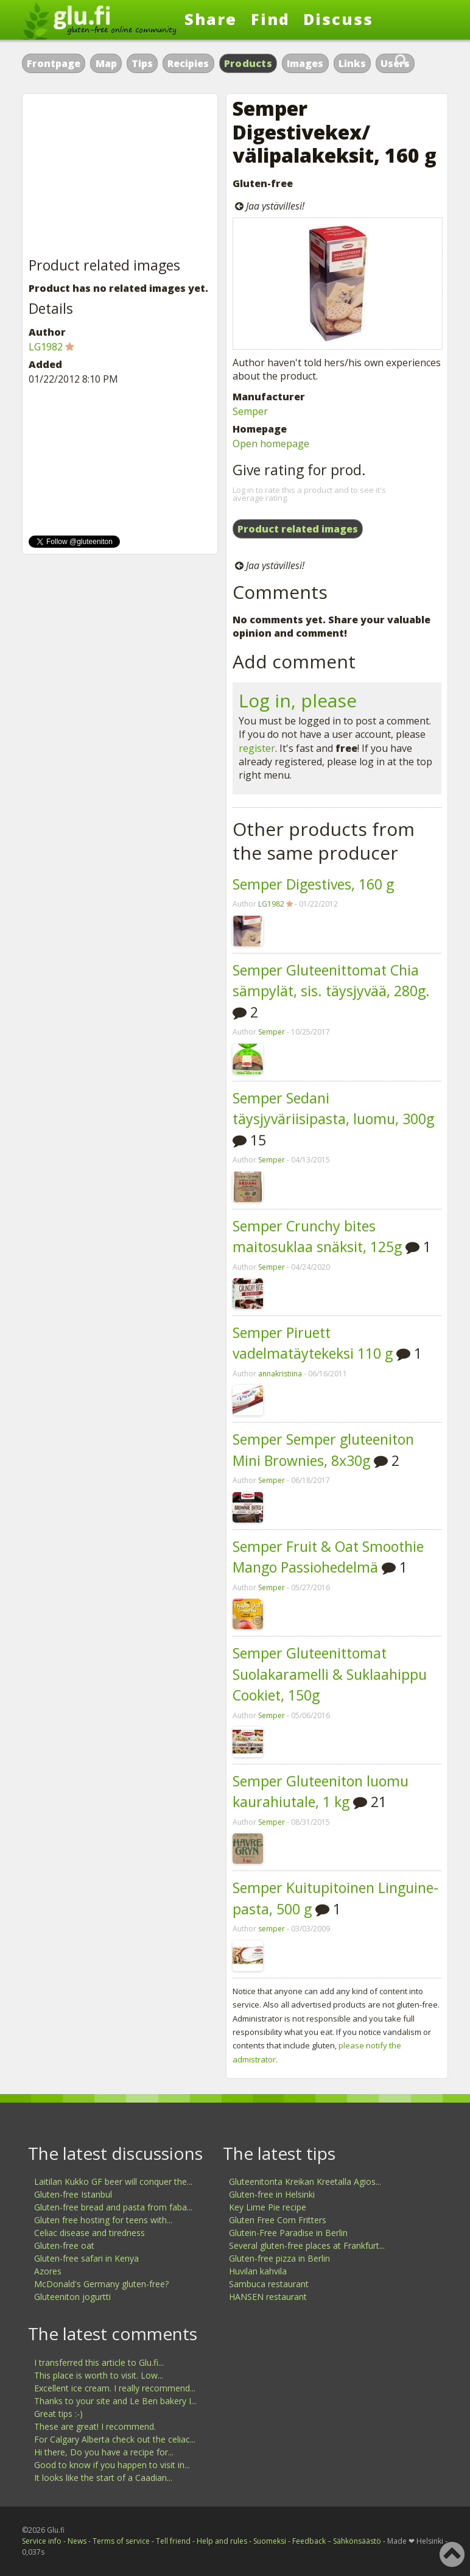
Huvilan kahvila (258, 2271)
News (77, 2541)
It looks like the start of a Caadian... (103, 2477)
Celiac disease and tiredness (89, 2232)
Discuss (338, 19)
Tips (142, 63)
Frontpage (53, 63)
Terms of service (121, 2541)
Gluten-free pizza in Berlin (279, 2258)
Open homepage (271, 443)
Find (270, 19)
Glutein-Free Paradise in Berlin (288, 2232)
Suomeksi (269, 2541)
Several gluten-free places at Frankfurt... (307, 2245)
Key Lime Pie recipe (267, 2207)
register (257, 748)
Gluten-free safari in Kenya (86, 2258)
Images (305, 63)
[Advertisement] (120, 176)
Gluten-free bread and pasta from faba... (113, 2207)
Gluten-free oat (64, 2245)
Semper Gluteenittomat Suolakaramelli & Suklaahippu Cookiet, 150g (330, 1674)
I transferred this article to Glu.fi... (99, 2362)
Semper (250, 411)
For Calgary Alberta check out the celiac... (114, 2439)
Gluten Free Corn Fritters (277, 2220)
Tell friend (173, 2541)
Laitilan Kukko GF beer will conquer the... (113, 2181)
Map (106, 63)
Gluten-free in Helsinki (272, 2194)
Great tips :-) (58, 2413)
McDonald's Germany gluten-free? (101, 2284)
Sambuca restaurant (269, 2284)
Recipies (188, 63)
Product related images (297, 529)
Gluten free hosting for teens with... (103, 2220)
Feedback (309, 2541)
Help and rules (222, 2541)
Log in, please (298, 700)
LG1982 (271, 904)
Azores (47, 2271)
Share (210, 19)
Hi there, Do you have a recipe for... (104, 2452)
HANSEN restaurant (268, 2296)
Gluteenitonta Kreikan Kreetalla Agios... (305, 2181)
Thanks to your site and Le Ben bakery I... (115, 2401)
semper (271, 1928)
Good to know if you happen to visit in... (112, 2465)
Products (248, 63)
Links (352, 63)
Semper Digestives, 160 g (313, 884)
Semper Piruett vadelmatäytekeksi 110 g (313, 1343)
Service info (41, 2541)
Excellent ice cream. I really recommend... (114, 2388)
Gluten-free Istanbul (73, 2194)
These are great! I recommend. (95, 2426)
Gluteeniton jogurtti (72, 2296)
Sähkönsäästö (357, 2541)
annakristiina (280, 1373)
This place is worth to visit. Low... (98, 2375)
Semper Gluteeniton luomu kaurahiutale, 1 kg (321, 1791)
